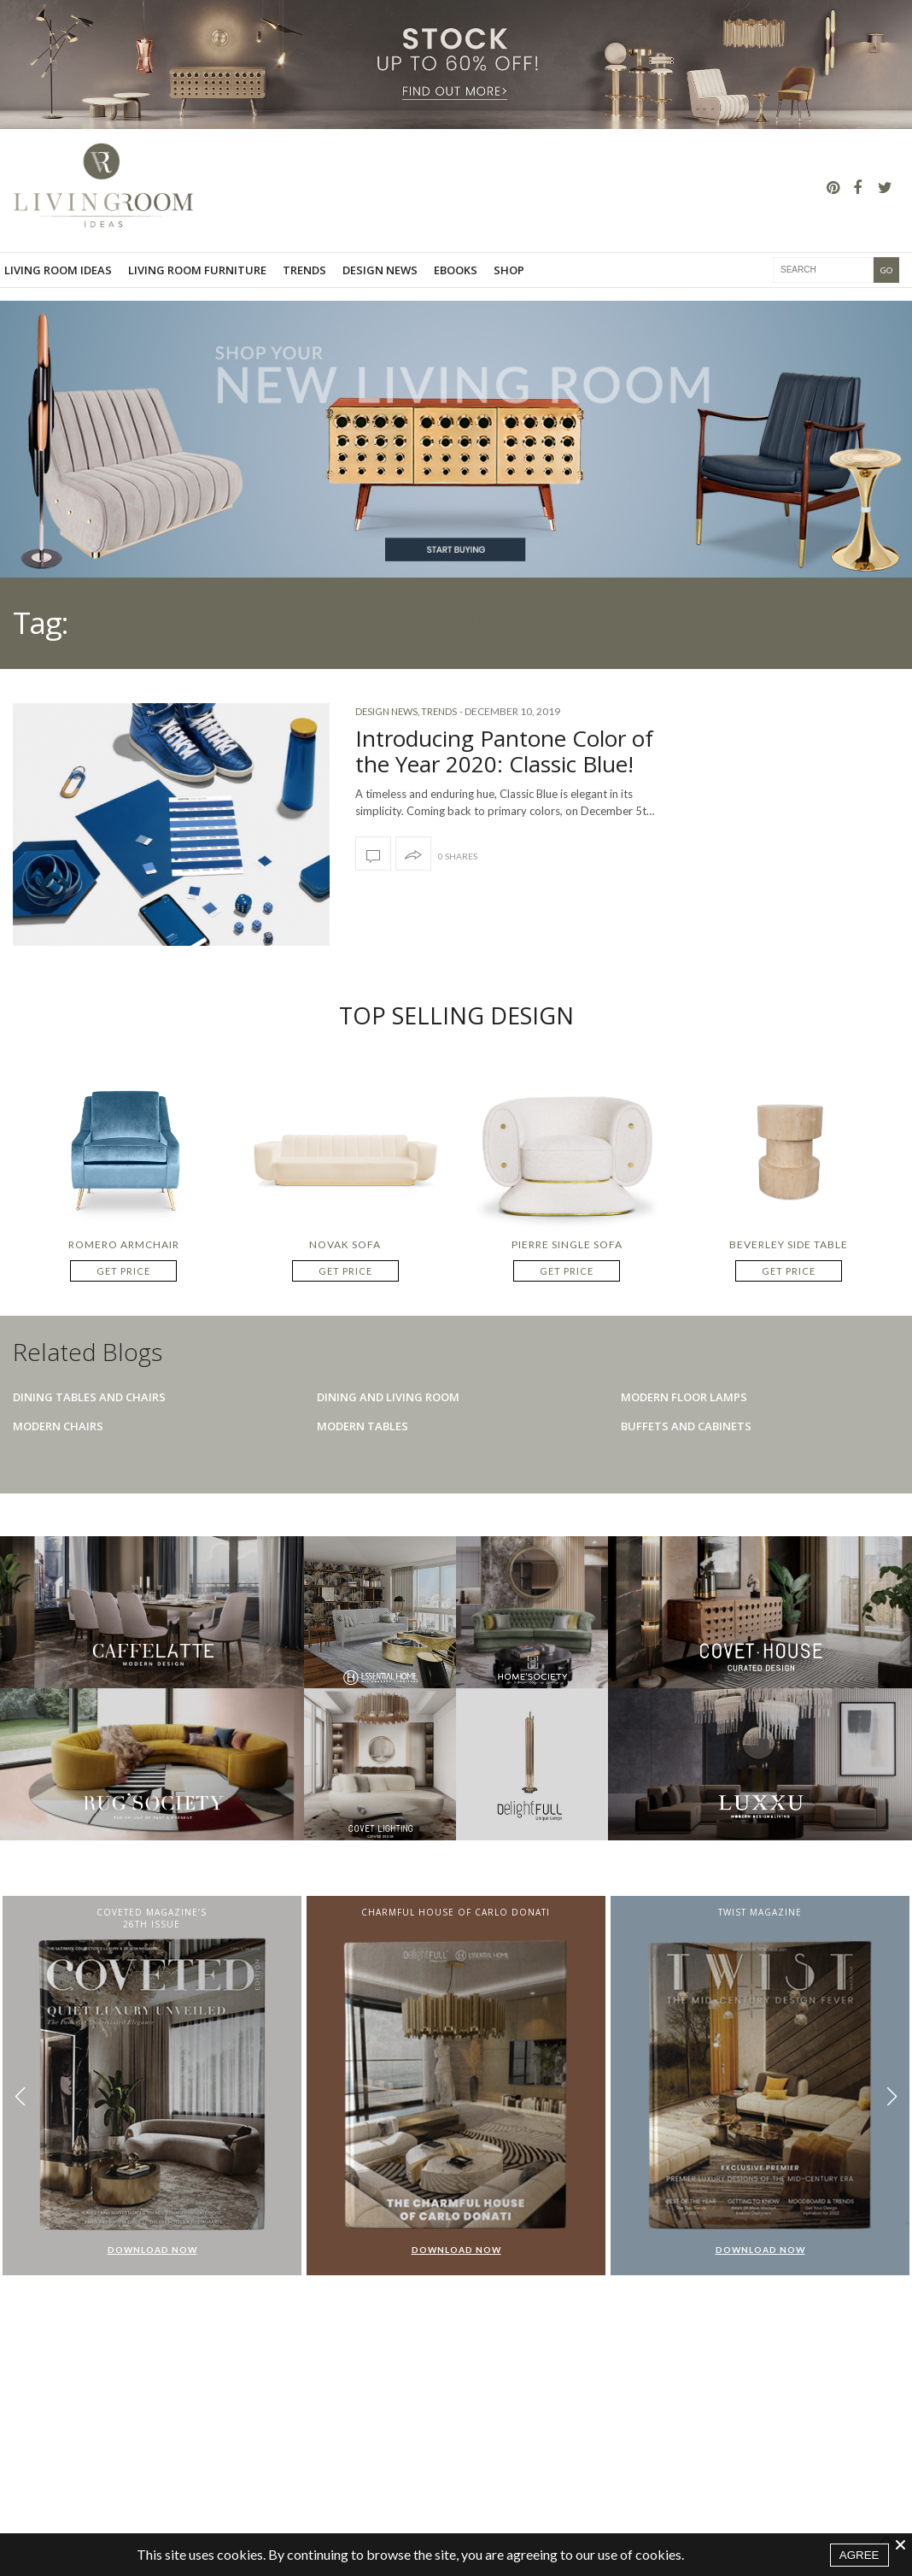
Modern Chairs (58, 1426)
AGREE (859, 2555)
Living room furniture (197, 270)
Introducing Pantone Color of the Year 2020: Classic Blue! (504, 751)
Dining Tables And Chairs (89, 1397)
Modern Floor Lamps (684, 1397)
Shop (509, 270)
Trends (304, 270)
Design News (380, 270)
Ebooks (455, 270)
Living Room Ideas (58, 270)
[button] (891, 2097)
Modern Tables (362, 1426)
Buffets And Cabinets (686, 1426)
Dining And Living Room (388, 1397)
